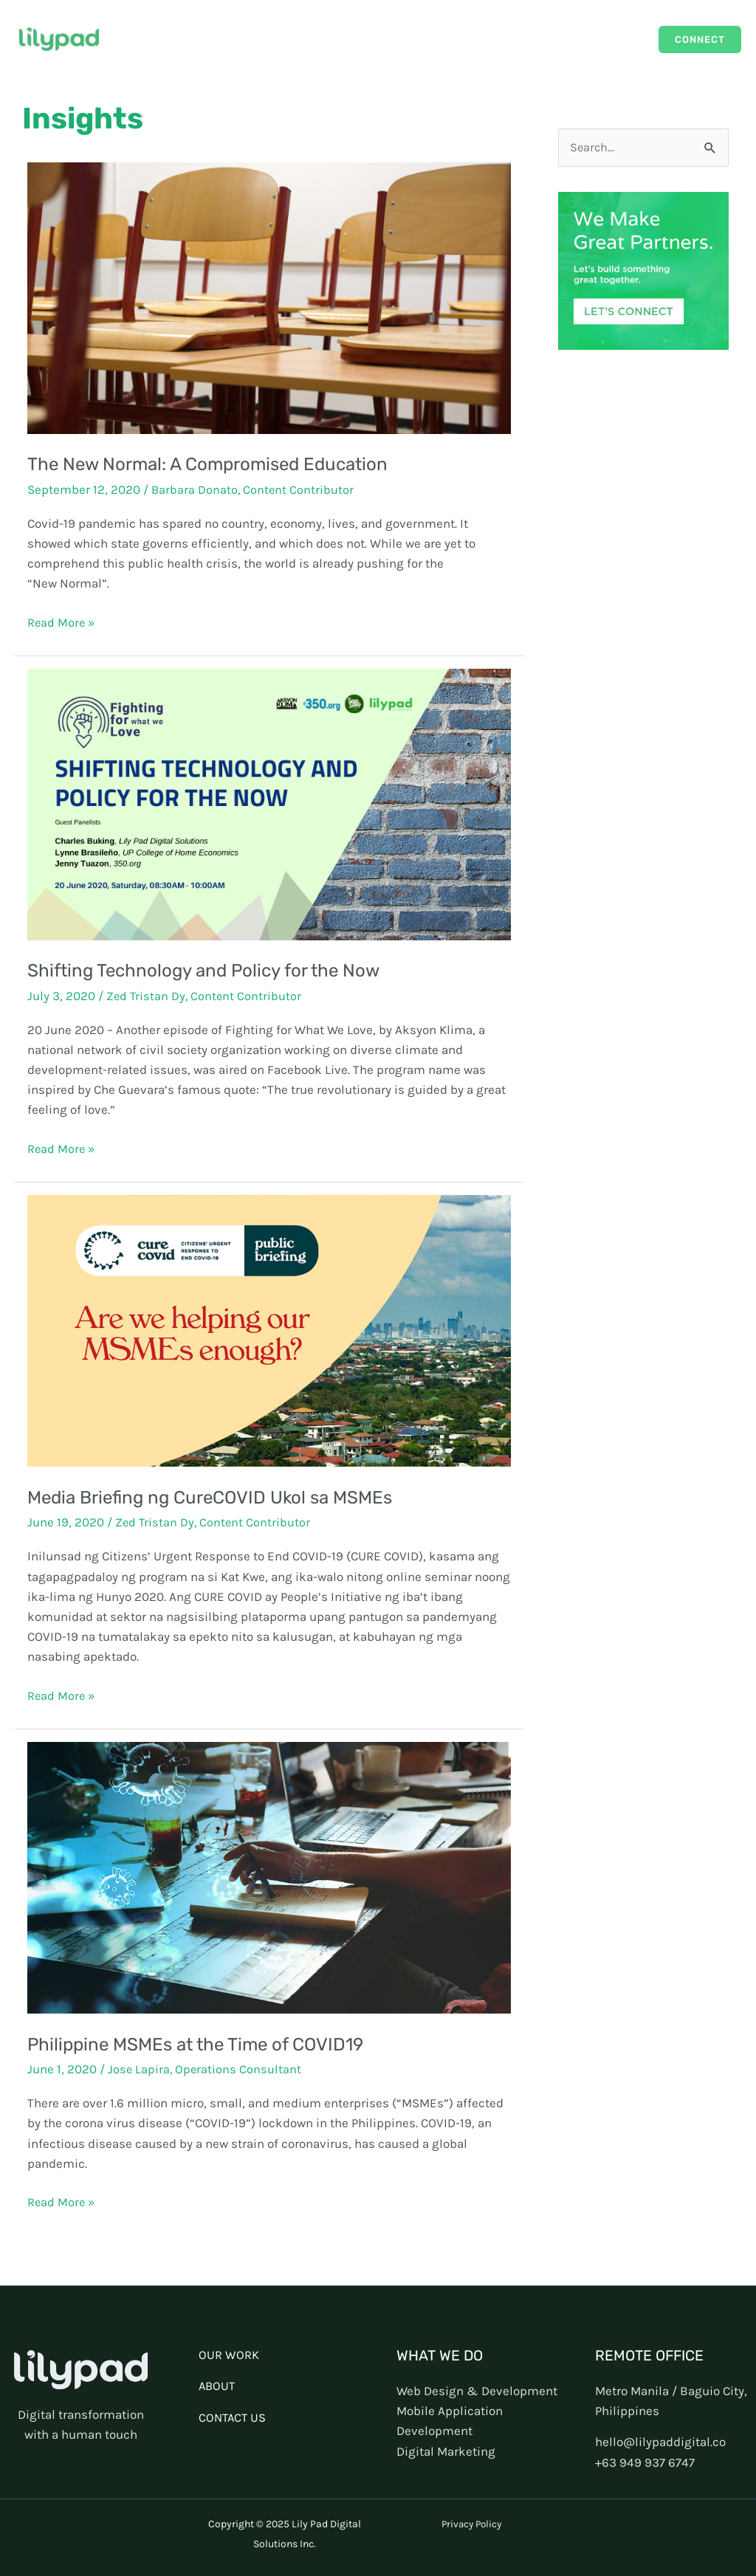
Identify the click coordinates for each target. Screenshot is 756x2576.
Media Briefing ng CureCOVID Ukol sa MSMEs (218, 1497)
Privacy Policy (471, 2523)
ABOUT (218, 2385)
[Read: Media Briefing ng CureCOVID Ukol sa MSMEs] (269, 1329)
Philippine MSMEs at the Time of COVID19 (202, 2043)
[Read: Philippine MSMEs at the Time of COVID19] (269, 1876)
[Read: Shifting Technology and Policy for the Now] (269, 803)
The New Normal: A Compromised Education (214, 464)
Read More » (62, 621)
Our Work (473, 39)
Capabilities (550, 39)
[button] (700, 39)
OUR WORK (229, 2354)
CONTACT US (234, 2416)
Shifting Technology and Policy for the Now (210, 970)
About (618, 39)
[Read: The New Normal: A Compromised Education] (269, 296)
